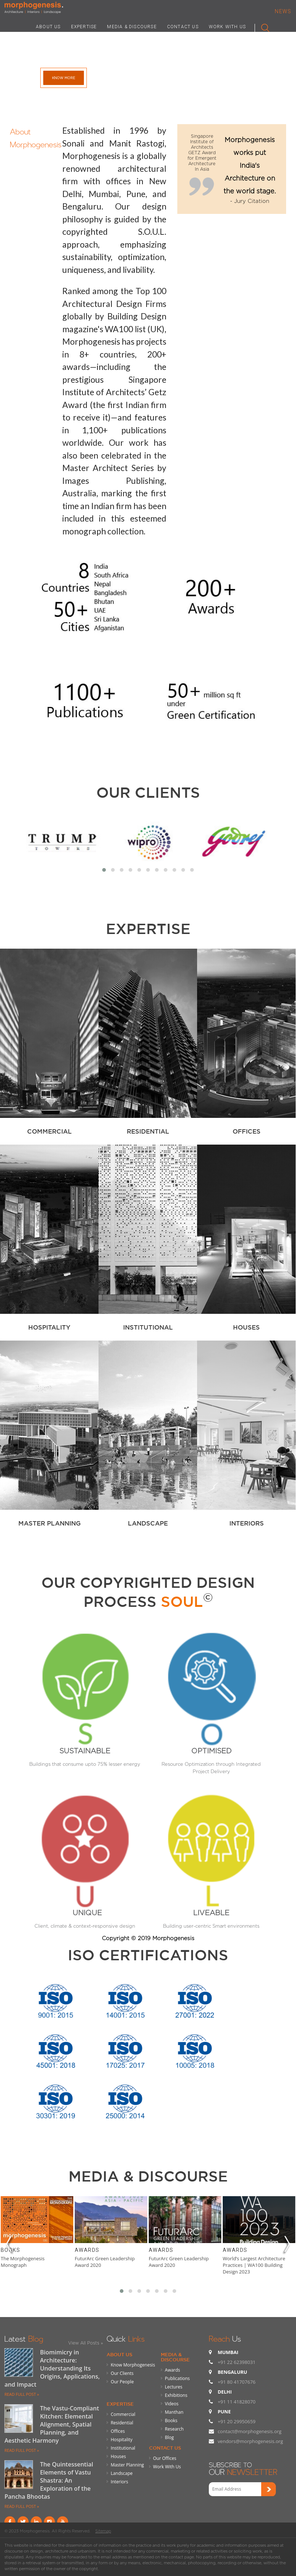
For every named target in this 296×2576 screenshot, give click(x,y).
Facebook (9, 2521)
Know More (63, 77)
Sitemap (103, 2531)
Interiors (119, 2482)
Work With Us (167, 2467)
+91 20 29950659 (236, 2421)
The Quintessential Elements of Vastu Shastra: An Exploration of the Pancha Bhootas (48, 2480)
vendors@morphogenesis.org (250, 2441)
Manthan (174, 2412)
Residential (122, 2423)
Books (10, 2250)
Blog (169, 2437)
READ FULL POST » (21, 2394)
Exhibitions (176, 2395)
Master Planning (127, 2465)
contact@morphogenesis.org (249, 2431)
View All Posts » (85, 2342)
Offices (118, 2431)
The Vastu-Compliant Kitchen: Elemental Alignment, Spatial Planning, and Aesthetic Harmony (51, 2424)
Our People (122, 2382)
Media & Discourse (175, 2357)
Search (262, 26)
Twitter (23, 2521)
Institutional (123, 2448)
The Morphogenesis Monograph (23, 2261)
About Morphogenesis (36, 137)
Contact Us (165, 2447)
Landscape (122, 2473)
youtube (62, 2521)
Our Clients (148, 792)
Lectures (173, 2387)
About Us (119, 2354)
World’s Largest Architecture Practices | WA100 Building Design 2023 (254, 2265)
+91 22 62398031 (236, 2362)
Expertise (120, 2403)
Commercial (123, 2414)
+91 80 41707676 (236, 2382)
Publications (177, 2378)
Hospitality (121, 2439)
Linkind (36, 2521)
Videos (171, 2404)
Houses (118, 2456)
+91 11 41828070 (236, 2401)
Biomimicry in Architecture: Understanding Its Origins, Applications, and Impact (52, 2368)
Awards (87, 2250)
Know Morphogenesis (133, 2365)
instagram (49, 2521)
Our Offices (164, 2458)
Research (174, 2429)
